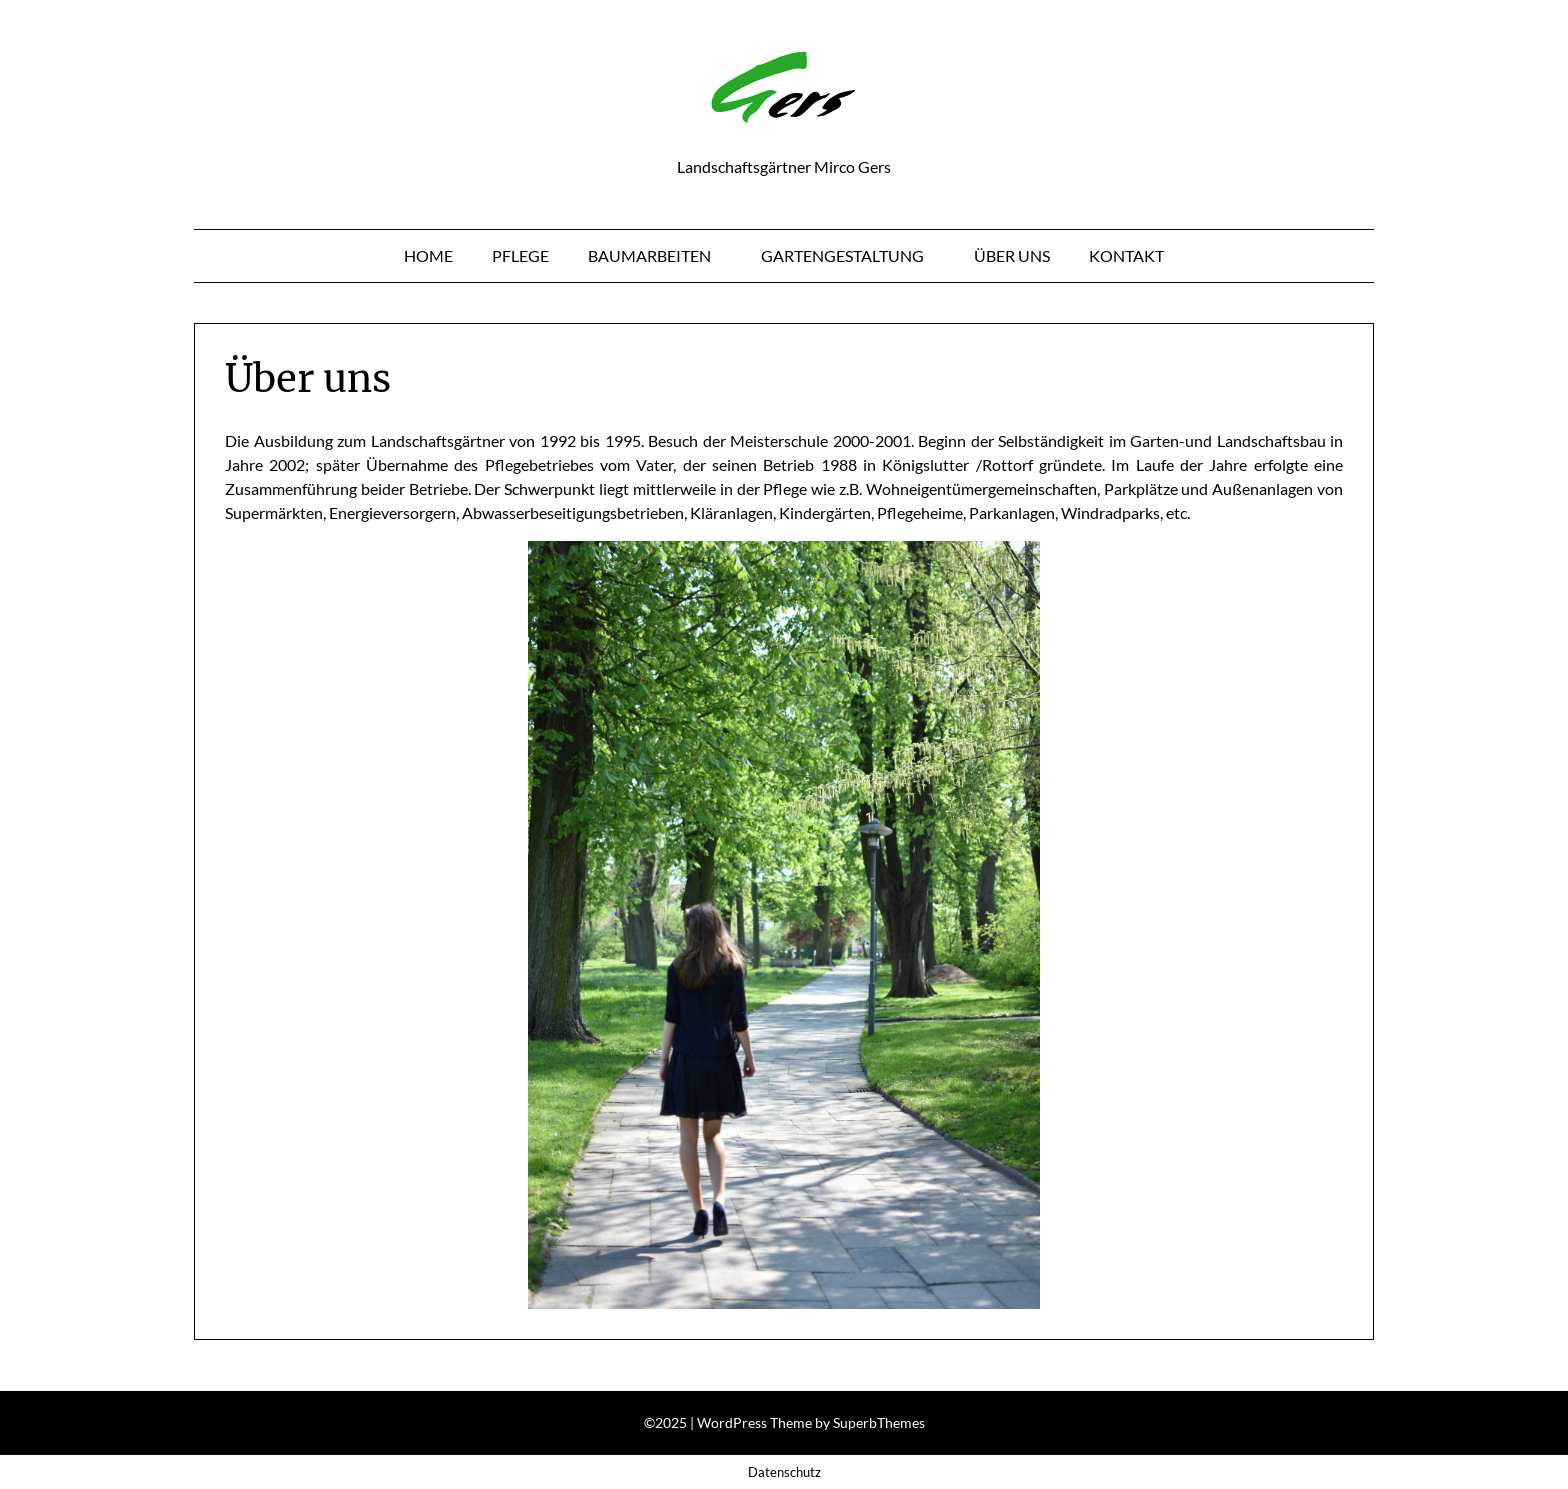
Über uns (1012, 255)
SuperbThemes (879, 1422)
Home (428, 255)
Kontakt (1126, 255)
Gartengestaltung (842, 255)
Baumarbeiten (649, 255)
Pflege (520, 255)
